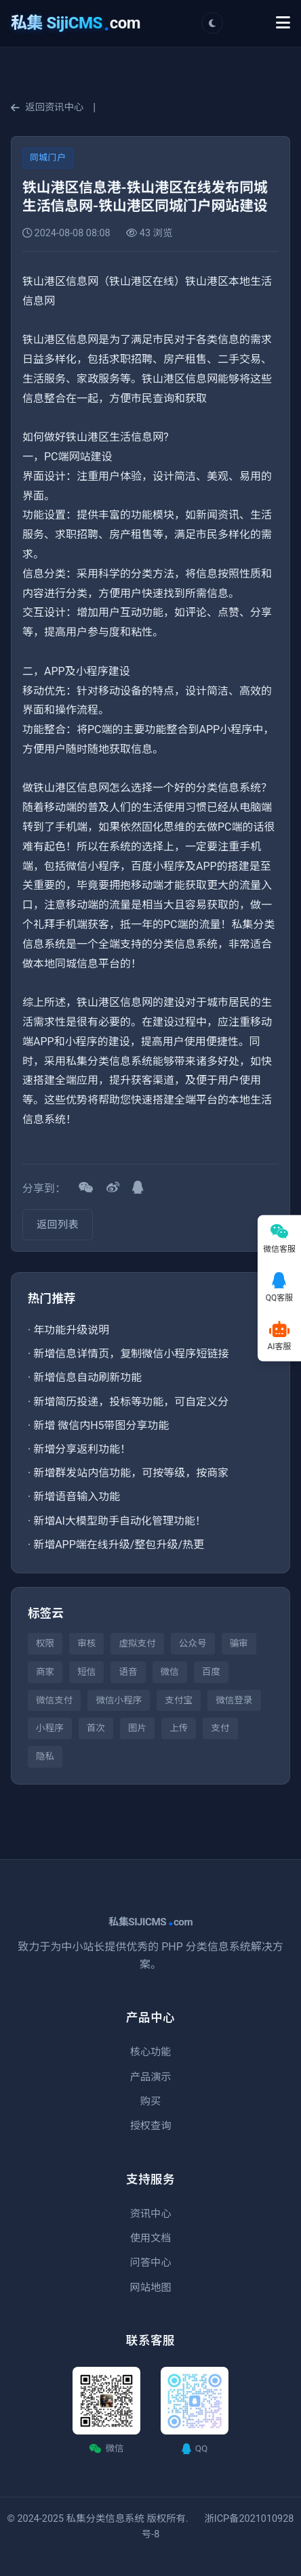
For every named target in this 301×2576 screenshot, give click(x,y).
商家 (45, 1671)
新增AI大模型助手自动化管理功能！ (119, 1520)
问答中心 (151, 2262)
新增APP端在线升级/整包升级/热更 (118, 1544)
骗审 (239, 1643)
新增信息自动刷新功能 (87, 1377)
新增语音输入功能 (76, 1496)
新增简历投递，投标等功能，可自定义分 (130, 1401)
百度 (211, 1671)
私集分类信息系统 (105, 2519)
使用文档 (151, 2238)
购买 (150, 2101)
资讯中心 (151, 2214)
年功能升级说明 (71, 1330)
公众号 (193, 1643)
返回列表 (58, 1225)
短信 (86, 1671)
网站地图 (151, 2288)
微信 (170, 1671)
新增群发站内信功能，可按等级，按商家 (130, 1472)
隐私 (45, 1756)
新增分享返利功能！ (82, 1449)
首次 (96, 1727)
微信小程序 (119, 1700)
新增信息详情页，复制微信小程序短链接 (130, 1353)
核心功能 (151, 2052)
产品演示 (151, 2077)
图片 (137, 1727)
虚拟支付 (137, 1643)
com (75, 23)
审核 (86, 1643)
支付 (220, 1727)
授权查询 (151, 2126)
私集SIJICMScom (150, 1922)
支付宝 (179, 1700)
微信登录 (234, 1700)
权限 (45, 1643)
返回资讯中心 (47, 107)
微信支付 (54, 1700)
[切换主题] (212, 23)
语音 (128, 1671)
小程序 (50, 1727)
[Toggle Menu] (283, 23)
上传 (178, 1727)
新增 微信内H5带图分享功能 (101, 1425)
